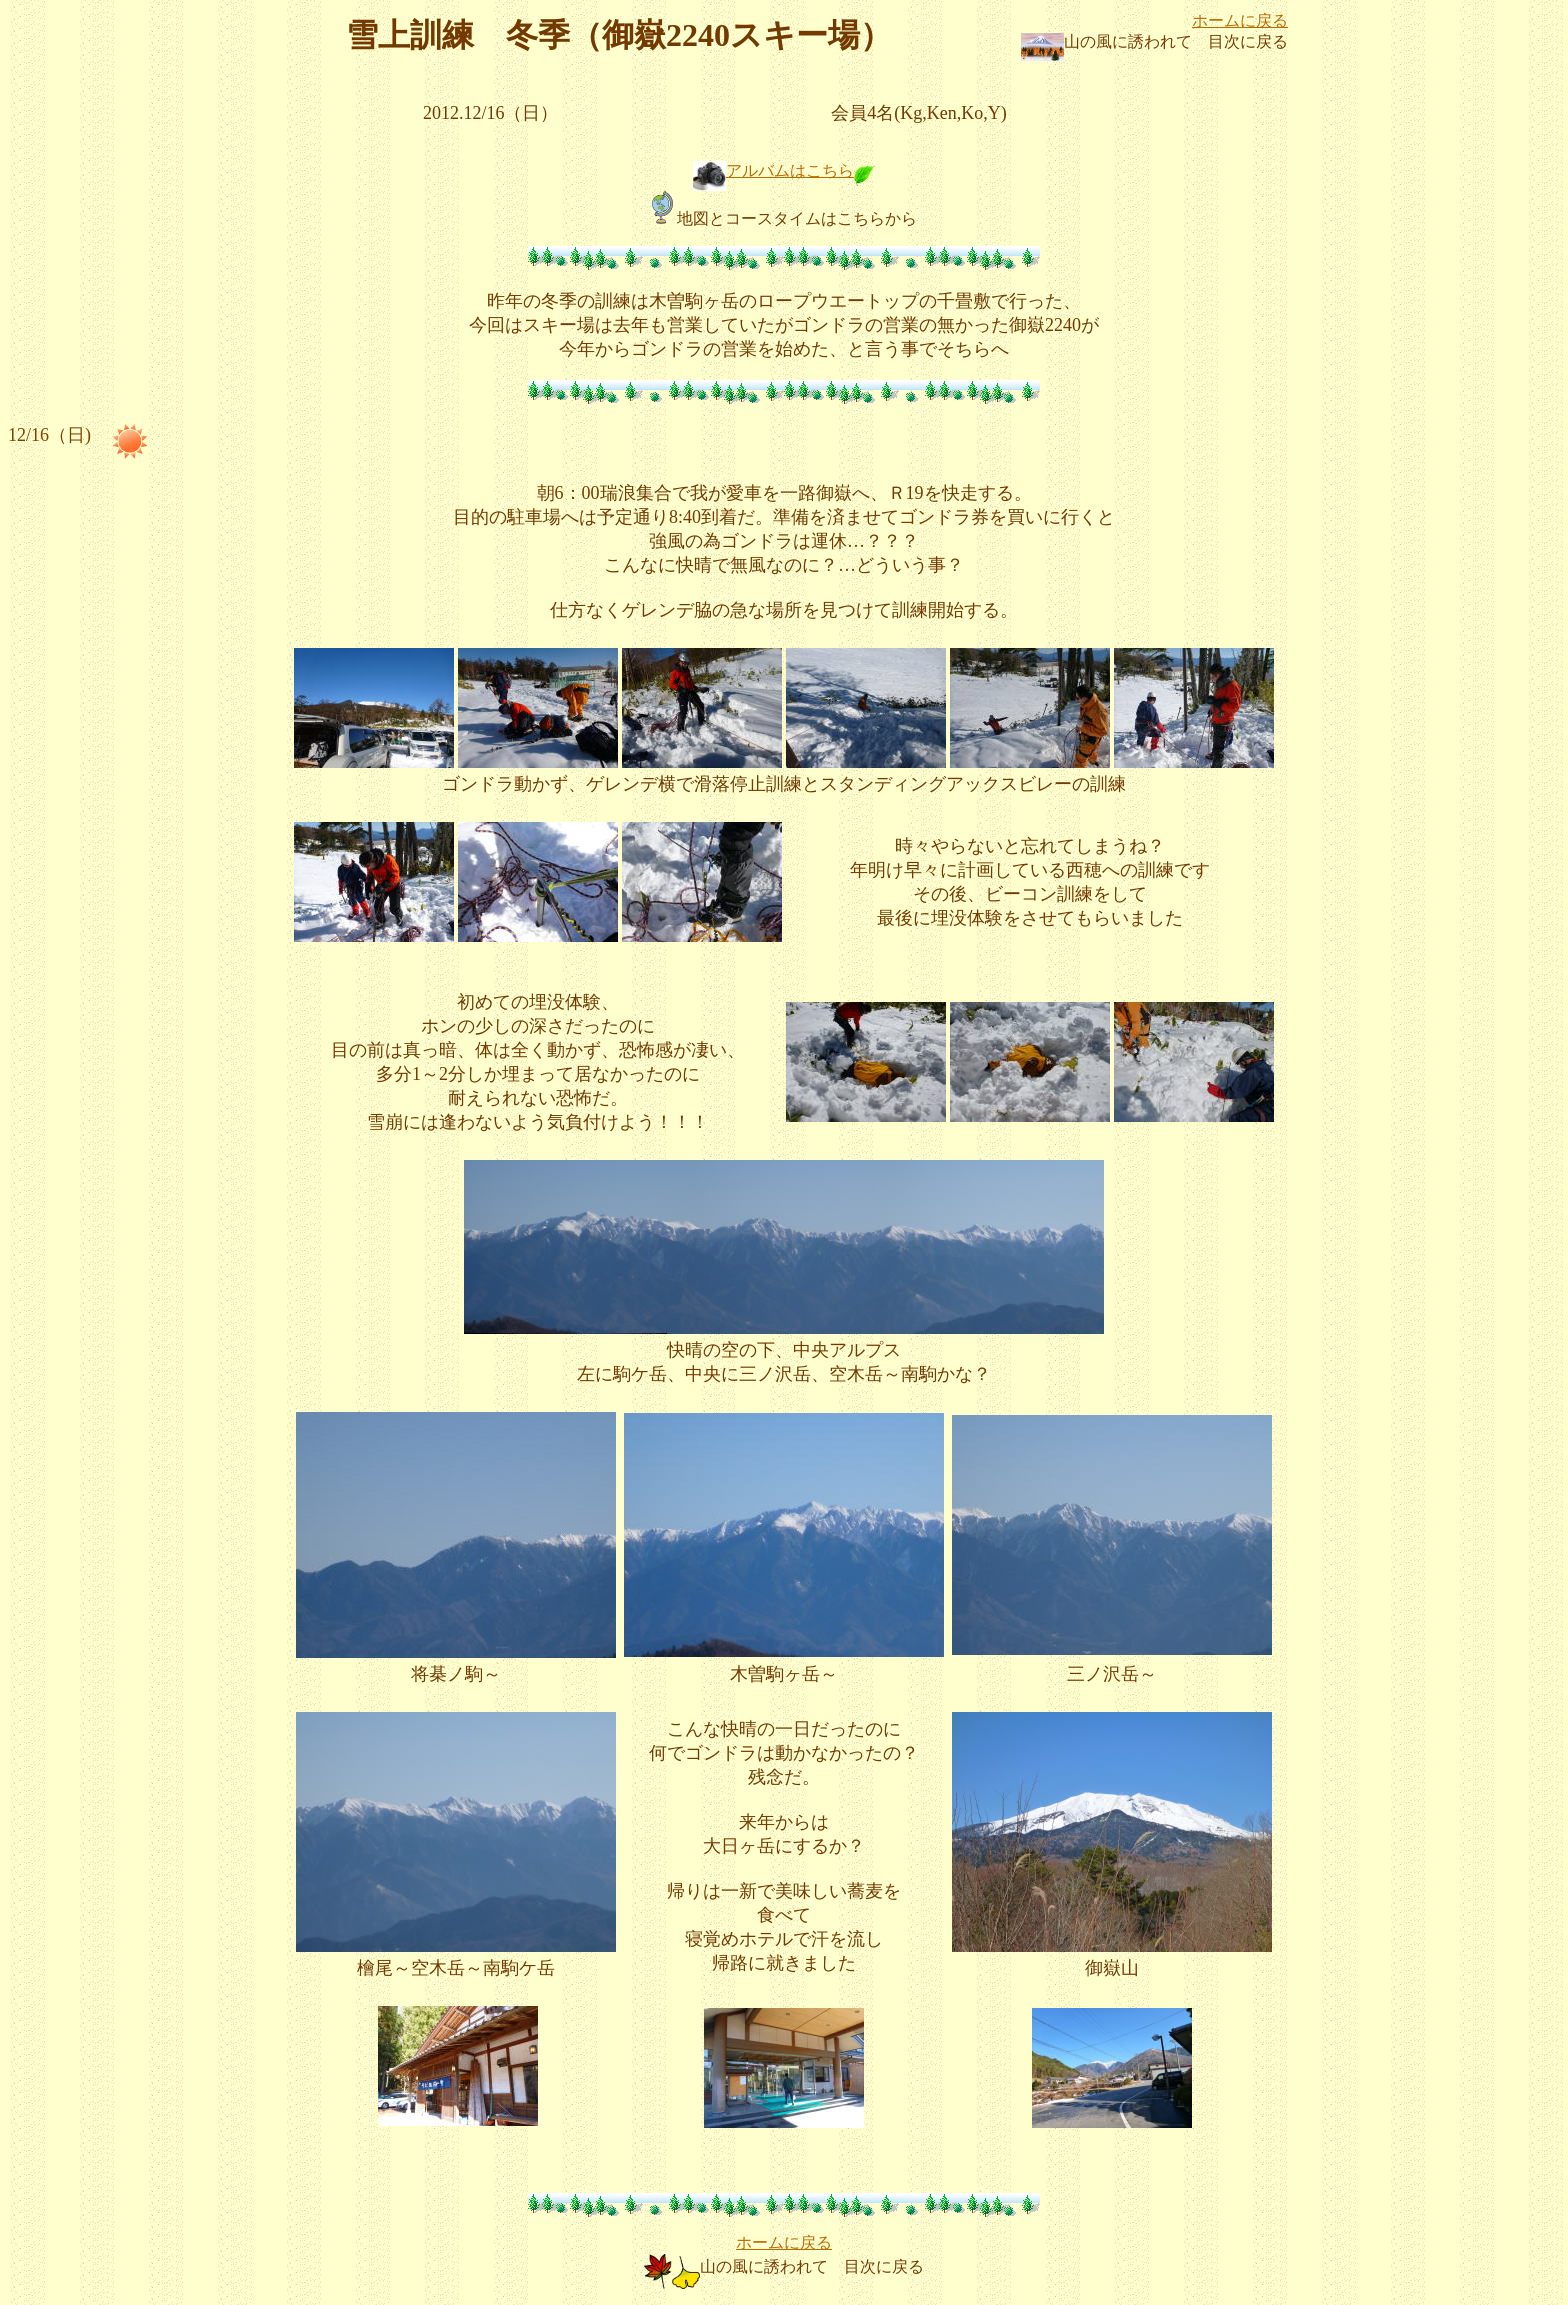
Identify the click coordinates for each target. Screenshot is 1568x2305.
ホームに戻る (1240, 20)
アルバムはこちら (790, 170)
